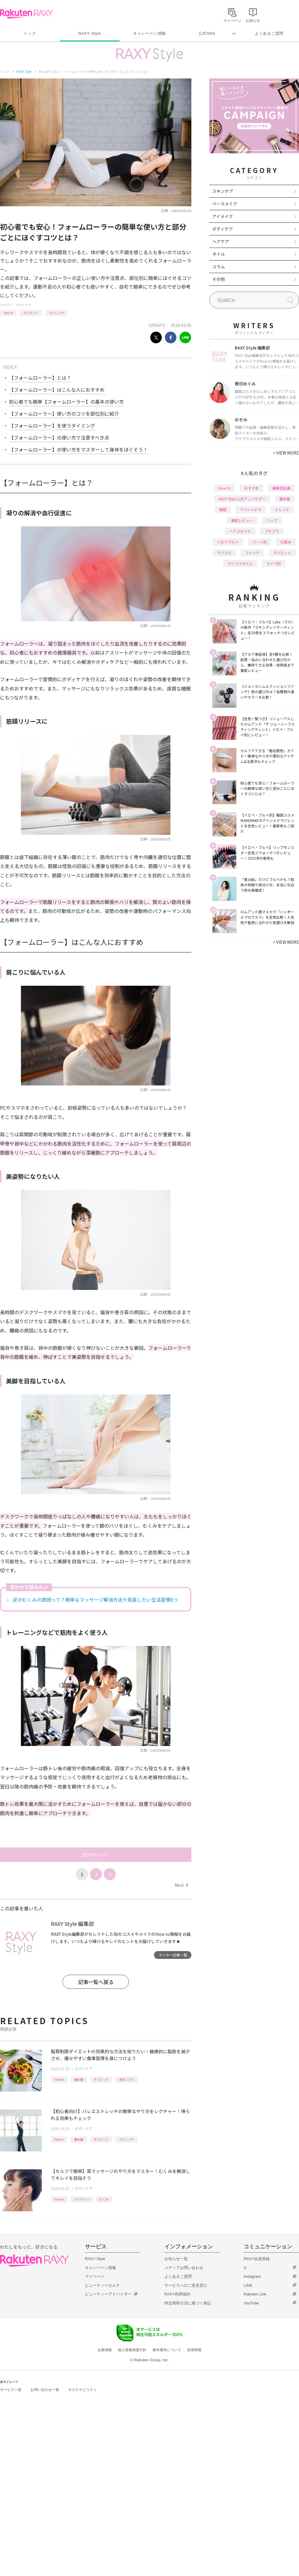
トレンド (282, 509)
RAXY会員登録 (257, 2259)
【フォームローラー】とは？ (40, 377)
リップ (271, 520)
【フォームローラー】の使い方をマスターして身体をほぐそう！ (78, 449)
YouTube (251, 2303)
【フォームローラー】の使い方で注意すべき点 (59, 437)
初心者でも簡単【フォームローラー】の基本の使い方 (66, 401)
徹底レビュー (242, 520)
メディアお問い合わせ (183, 2267)
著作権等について (166, 2350)
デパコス (224, 552)
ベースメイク (224, 204)
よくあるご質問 (269, 33)
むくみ (104, 2199)
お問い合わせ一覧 (44, 2390)
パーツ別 (259, 541)
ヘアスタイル (240, 531)
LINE (248, 2285)
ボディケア (23, 304)
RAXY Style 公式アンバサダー (242, 498)
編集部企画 (281, 487)
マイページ (94, 2276)
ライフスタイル (240, 563)
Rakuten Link (255, 2294)
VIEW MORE (286, 453)
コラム (218, 266)
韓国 (222, 509)
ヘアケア (220, 241)
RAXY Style (89, 33)
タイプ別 (273, 563)
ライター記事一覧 (172, 1954)
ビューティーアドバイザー (108, 2294)
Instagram (252, 2276)
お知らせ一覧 (176, 2259)
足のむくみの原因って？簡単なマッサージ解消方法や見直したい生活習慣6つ (95, 1599)
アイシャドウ (250, 509)
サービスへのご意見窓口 (185, 2285)
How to (8, 313)
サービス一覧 (11, 2390)
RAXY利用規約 (177, 2294)
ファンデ (252, 552)
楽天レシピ (126, 2079)
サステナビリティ (82, 2390)
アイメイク (222, 216)
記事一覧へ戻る (96, 1982)
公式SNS (207, 33)
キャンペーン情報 (149, 33)
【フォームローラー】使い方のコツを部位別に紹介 (64, 413)
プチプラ (272, 531)
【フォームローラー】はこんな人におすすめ (57, 389)
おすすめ (251, 487)
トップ (30, 33)
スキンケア (222, 191)
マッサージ (81, 2199)
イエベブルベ (228, 541)
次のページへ (95, 1854)
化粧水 (285, 541)
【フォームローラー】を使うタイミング (52, 425)
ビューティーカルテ (102, 2285)
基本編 (78, 2079)
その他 (218, 279)
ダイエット (30, 313)
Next (181, 1885)
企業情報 (104, 2350)
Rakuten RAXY (26, 14)
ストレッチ (56, 313)
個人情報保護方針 (132, 2350)
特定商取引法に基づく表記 (187, 2303)
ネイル (218, 254)
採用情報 (194, 2350)
